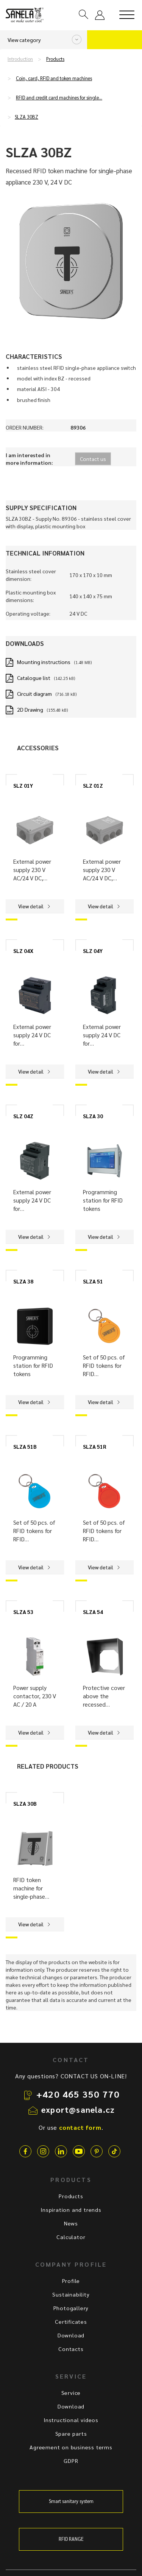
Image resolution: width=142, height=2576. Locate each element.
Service (71, 2392)
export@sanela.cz (78, 2109)
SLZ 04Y (93, 950)
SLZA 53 (23, 1611)
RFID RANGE (71, 2539)
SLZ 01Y (23, 785)
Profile (71, 2280)
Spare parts (71, 2433)
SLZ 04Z (23, 1116)
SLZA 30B (25, 1803)
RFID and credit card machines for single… (59, 98)
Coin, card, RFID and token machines (54, 78)
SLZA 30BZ (26, 117)
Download (71, 2335)
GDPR (71, 2460)
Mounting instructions (43, 661)
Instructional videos (71, 2419)
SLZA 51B (25, 1446)
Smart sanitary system (71, 2501)
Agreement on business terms (71, 2447)
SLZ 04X (23, 950)
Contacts (70, 2348)
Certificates (71, 2321)
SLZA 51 (93, 1281)
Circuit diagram (34, 693)
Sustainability (70, 2294)
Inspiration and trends (71, 2209)
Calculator (70, 2236)
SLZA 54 (93, 1611)
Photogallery (71, 2307)
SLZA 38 (23, 1281)
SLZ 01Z (93, 785)
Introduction (20, 59)
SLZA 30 (93, 1116)
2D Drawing (30, 709)
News (71, 2223)
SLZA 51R (94, 1446)
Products (55, 59)
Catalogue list (33, 677)
